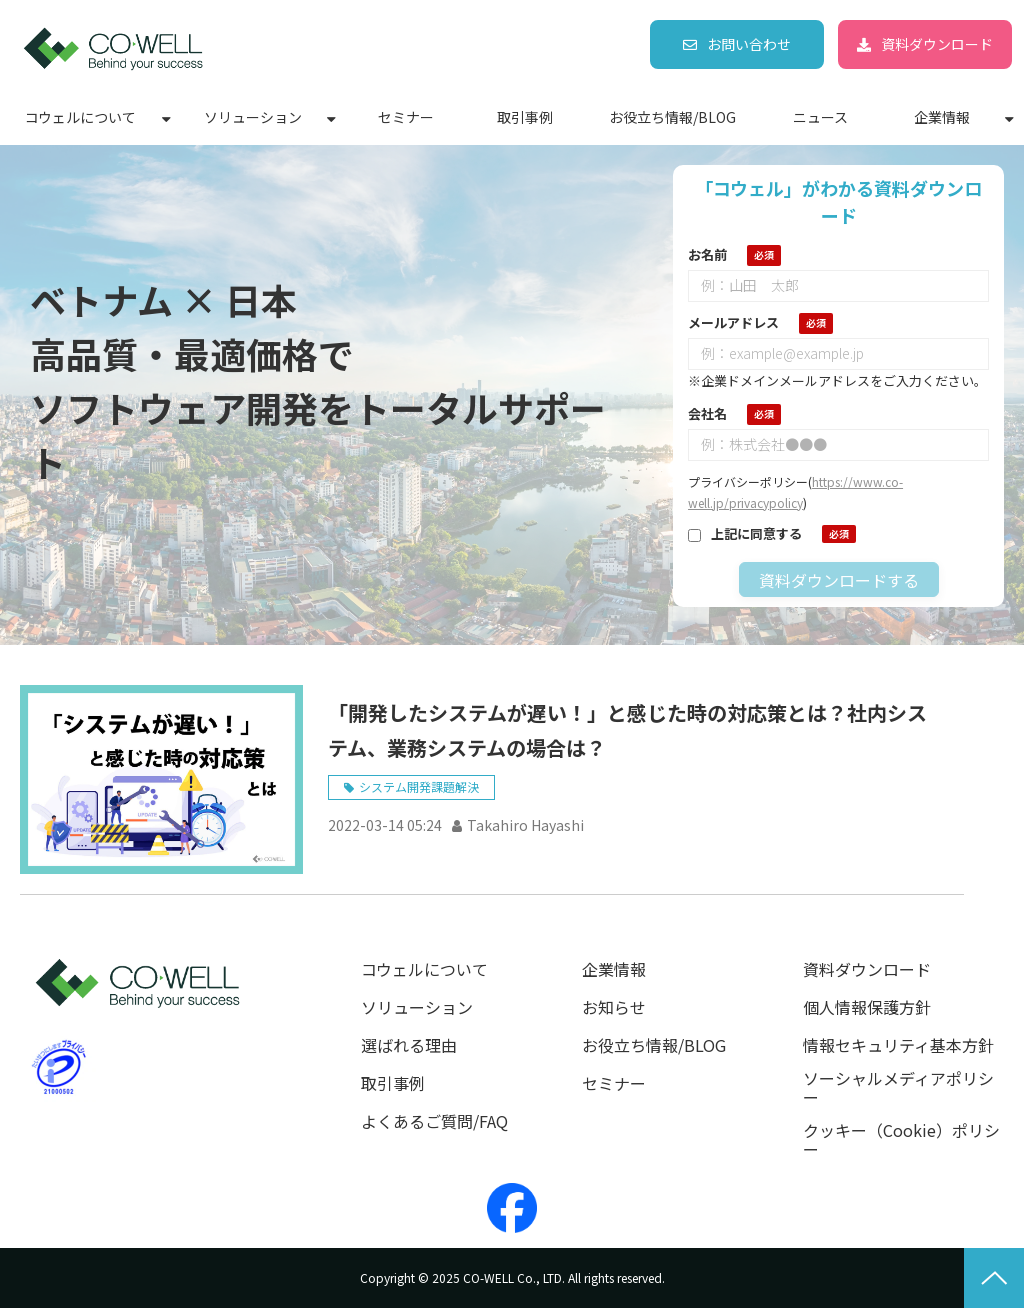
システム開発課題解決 (419, 786)
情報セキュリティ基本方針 (898, 1045)
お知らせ (614, 1007)
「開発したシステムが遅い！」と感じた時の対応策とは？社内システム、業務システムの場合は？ (627, 730)
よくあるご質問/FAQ (434, 1121)
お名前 (707, 254)
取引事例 (525, 117)
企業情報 (942, 117)
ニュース (820, 117)
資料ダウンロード (937, 44)
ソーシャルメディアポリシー (898, 1088)
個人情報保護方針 (867, 1007)
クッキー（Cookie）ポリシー (901, 1140)
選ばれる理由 (409, 1045)
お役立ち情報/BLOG (672, 117)
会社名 (707, 413)
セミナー (406, 117)
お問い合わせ (749, 44)
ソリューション (253, 117)
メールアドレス (733, 322)
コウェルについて (80, 117)
